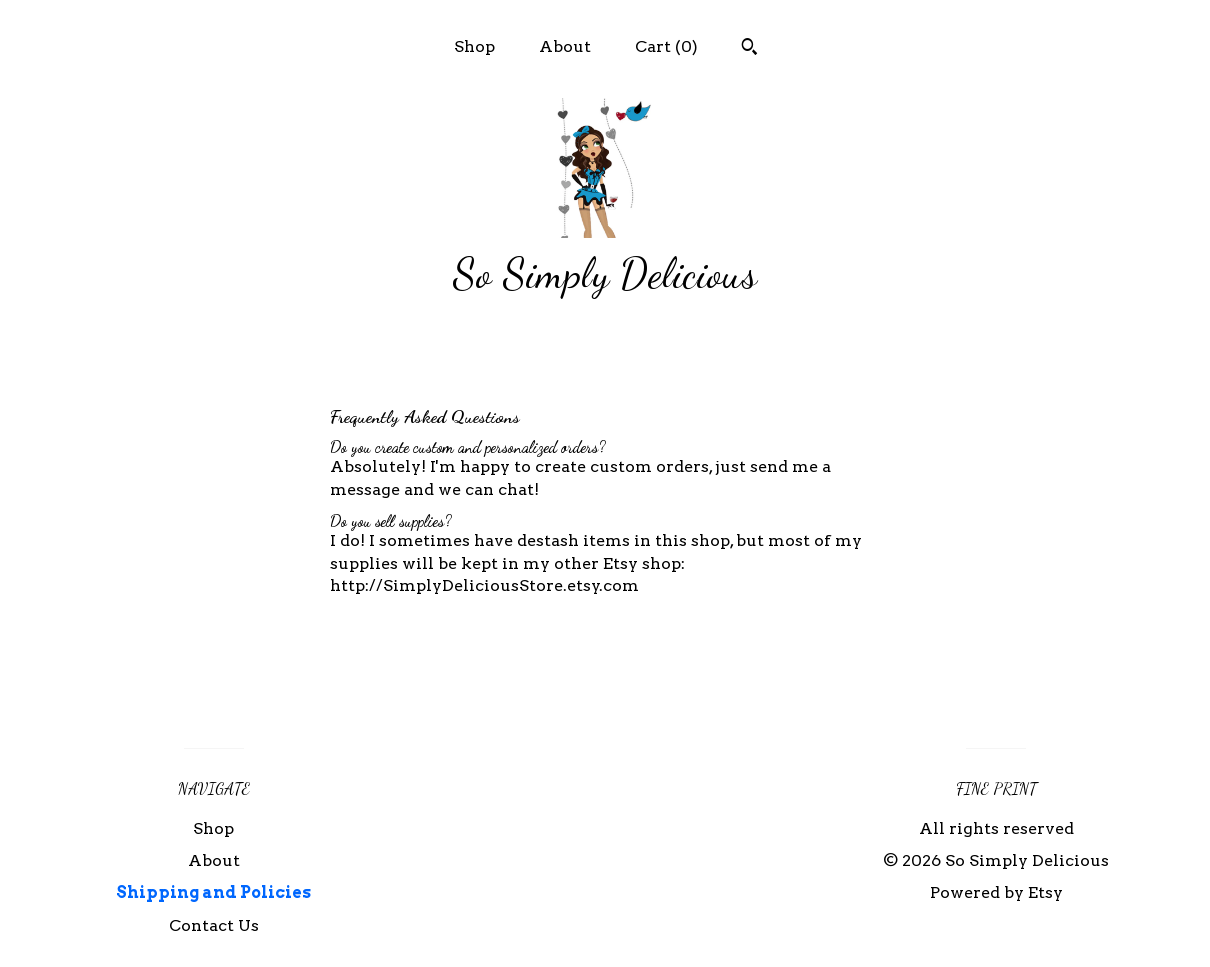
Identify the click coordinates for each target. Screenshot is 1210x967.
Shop (474, 46)
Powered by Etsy (996, 892)
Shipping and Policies (213, 892)
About (565, 46)
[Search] (749, 49)
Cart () (666, 46)
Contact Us (214, 925)
